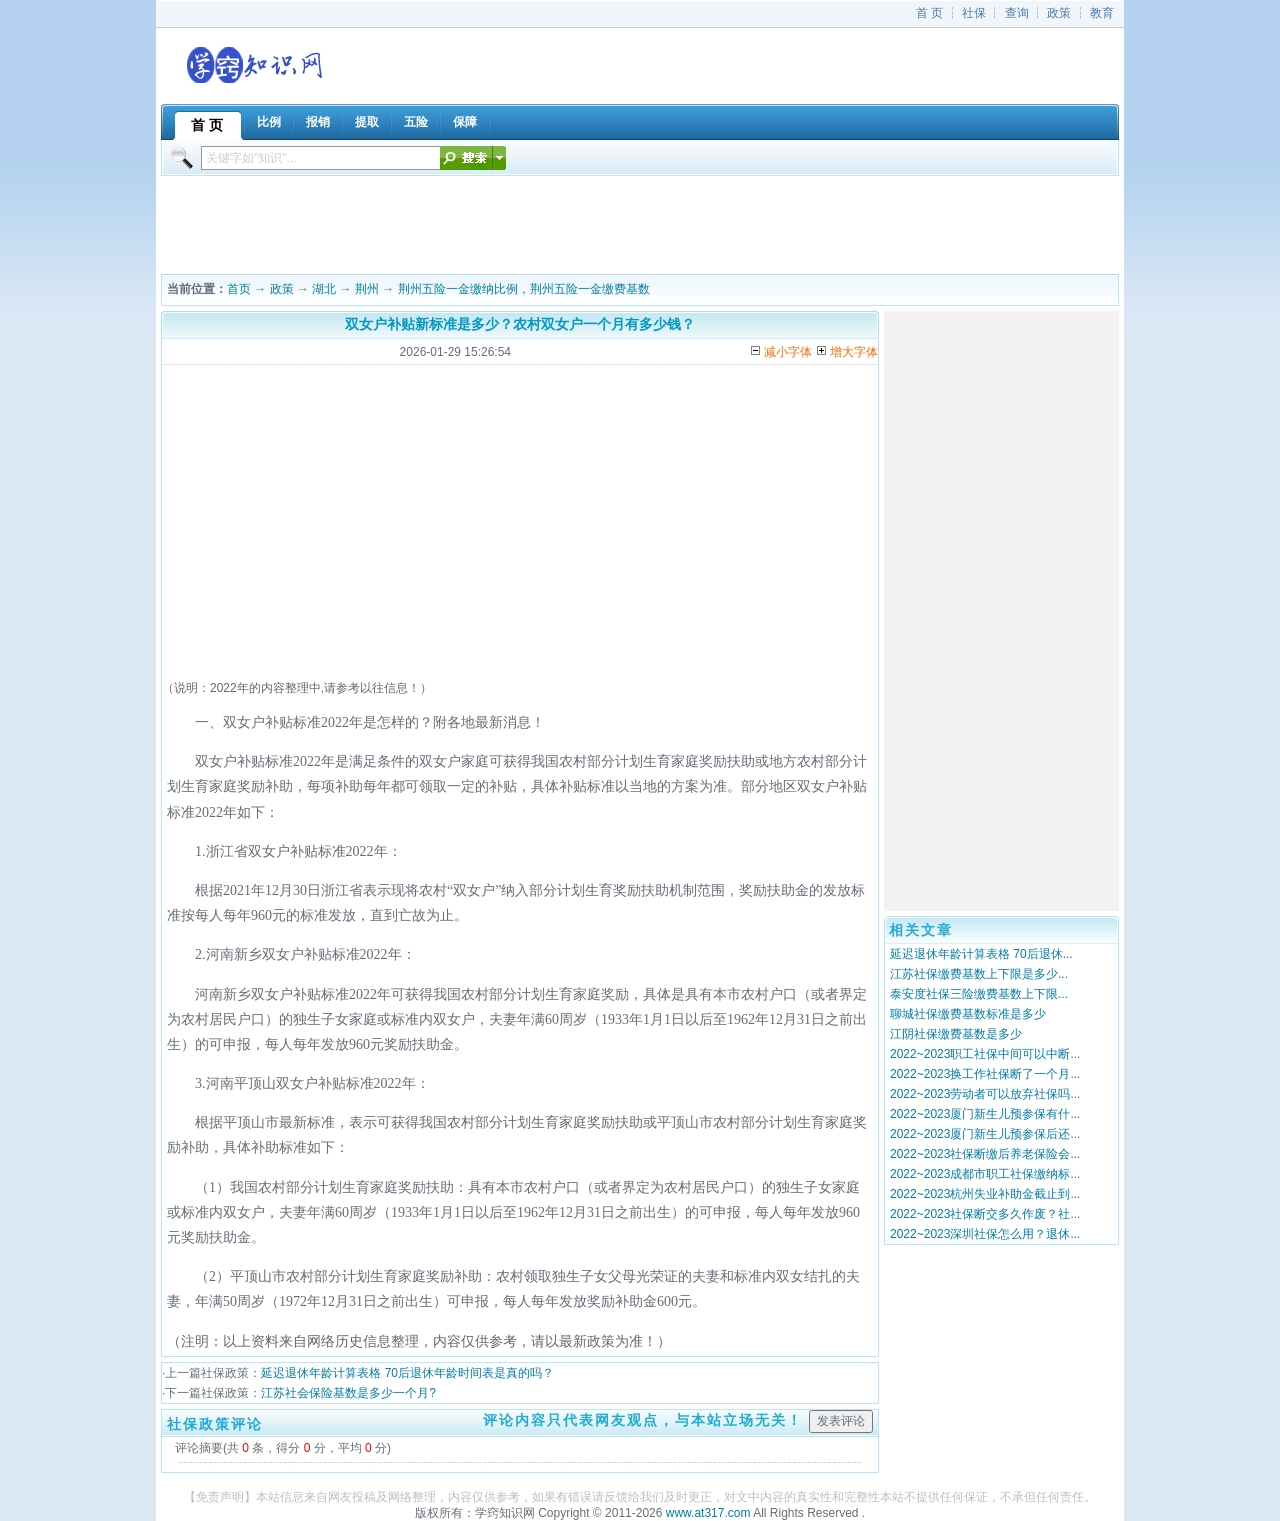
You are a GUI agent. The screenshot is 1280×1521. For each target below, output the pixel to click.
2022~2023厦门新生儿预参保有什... (985, 1114)
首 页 (929, 13)
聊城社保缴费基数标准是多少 (968, 1014)
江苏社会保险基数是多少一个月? (348, 1393)
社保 (974, 13)
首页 (239, 289)
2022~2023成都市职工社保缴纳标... (985, 1174)
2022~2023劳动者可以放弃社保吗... (985, 1094)
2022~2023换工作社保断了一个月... (985, 1074)
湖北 (324, 289)
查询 (1017, 13)
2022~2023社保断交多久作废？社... (985, 1214)
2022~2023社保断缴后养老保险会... (985, 1154)
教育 (1102, 13)
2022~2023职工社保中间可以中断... (985, 1054)
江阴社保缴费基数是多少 (956, 1034)
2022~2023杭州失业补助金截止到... (985, 1194)
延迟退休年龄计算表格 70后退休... (981, 954)
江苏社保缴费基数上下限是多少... (979, 974)
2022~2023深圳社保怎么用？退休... (985, 1234)
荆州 (367, 289)
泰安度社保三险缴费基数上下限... (979, 994)
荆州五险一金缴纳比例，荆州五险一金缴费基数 (524, 289)
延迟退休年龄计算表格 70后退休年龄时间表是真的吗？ (407, 1373)
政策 (1059, 13)
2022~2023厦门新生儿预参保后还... (985, 1134)
